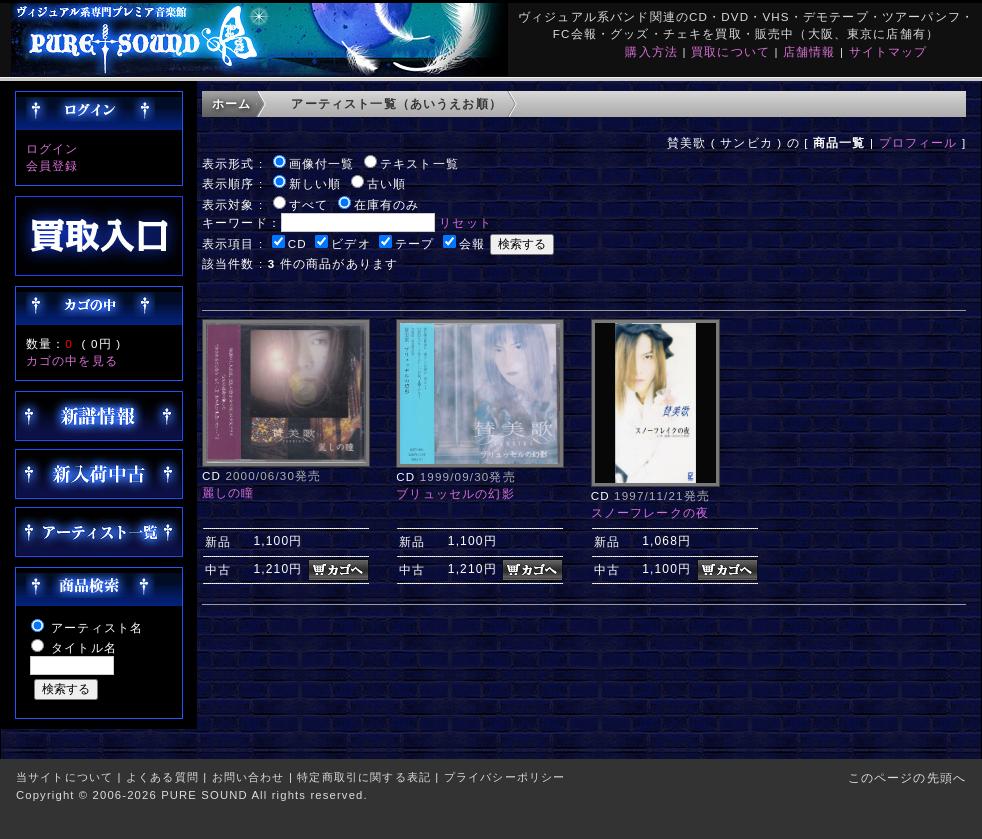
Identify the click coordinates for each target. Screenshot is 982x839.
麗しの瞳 (228, 492)
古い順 (386, 183)
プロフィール (918, 142)
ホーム (231, 103)
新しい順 (315, 183)
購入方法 (651, 51)
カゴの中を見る (72, 360)
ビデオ (350, 243)
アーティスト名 (97, 627)
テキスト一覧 (419, 163)
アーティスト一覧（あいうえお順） (396, 103)
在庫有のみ (387, 204)
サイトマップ (888, 51)
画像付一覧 (322, 163)
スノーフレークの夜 (650, 512)
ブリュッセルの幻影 (455, 493)
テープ (414, 243)
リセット (465, 222)
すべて (308, 204)
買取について (730, 51)
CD (297, 243)
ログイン (52, 148)
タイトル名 (84, 647)
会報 (472, 243)
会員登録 (52, 165)
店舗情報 (809, 51)
